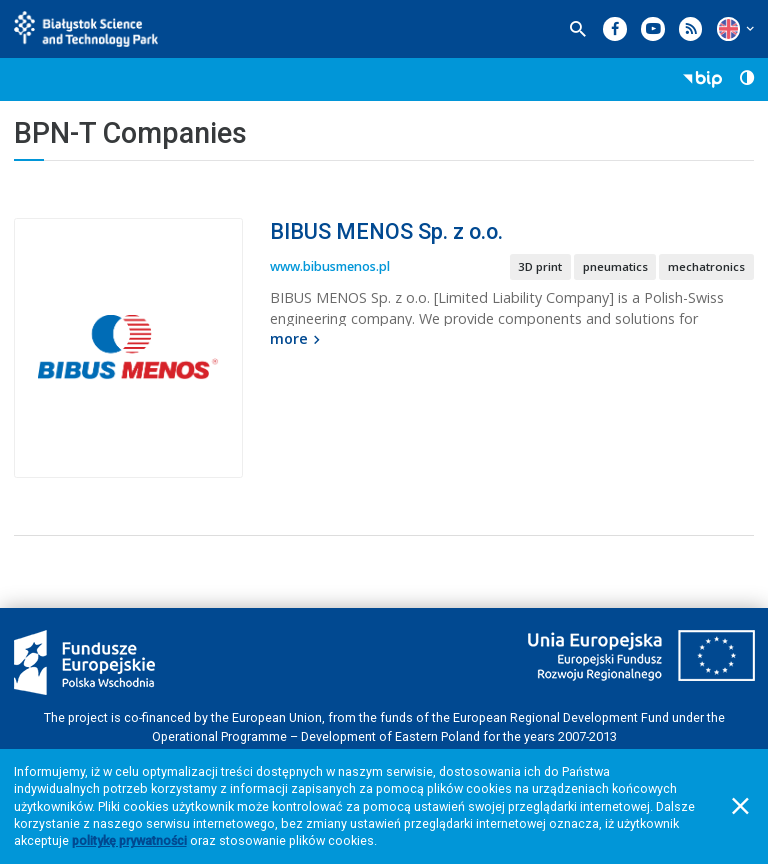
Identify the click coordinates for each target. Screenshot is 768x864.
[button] (728, 28)
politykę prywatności (129, 840)
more (297, 338)
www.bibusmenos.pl (330, 266)
